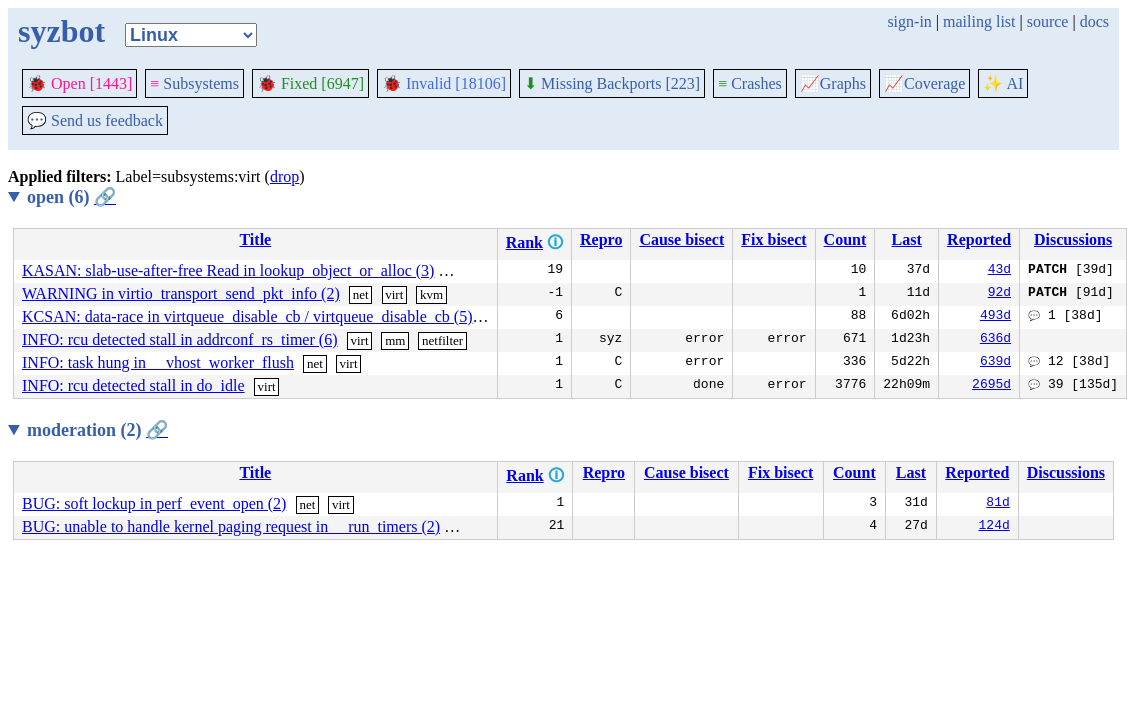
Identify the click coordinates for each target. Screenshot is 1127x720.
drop (284, 176)
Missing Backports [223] (612, 83)
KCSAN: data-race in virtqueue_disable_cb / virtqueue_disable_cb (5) (247, 316)
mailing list (979, 21)
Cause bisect (681, 239)
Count (845, 239)
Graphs (833, 83)
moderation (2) (97, 430)
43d (999, 271)
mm (457, 271)
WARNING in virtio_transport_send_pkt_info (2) (181, 293)
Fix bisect (773, 239)
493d (995, 317)
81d (997, 504)
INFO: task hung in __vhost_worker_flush (158, 362)
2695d (991, 386)
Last (907, 239)
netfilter (442, 340)
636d (995, 340)
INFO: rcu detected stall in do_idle (133, 385)
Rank (524, 242)
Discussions (1073, 239)
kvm (431, 294)
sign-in (909, 21)
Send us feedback (95, 120)
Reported (979, 239)
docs (1094, 21)
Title (255, 239)
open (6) (71, 197)
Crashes (750, 83)
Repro (601, 239)
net (361, 294)
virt (493, 271)
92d (999, 294)
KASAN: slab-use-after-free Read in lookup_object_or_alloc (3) (228, 270)
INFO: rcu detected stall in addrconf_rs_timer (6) (179, 339)
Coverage (924, 83)
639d (995, 363)
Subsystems (194, 83)
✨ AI (1003, 83)
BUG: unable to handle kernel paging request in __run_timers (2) (231, 526)
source (1048, 21)
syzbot (61, 31)
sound (468, 527)
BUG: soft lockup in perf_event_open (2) (154, 503)
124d (994, 527)
